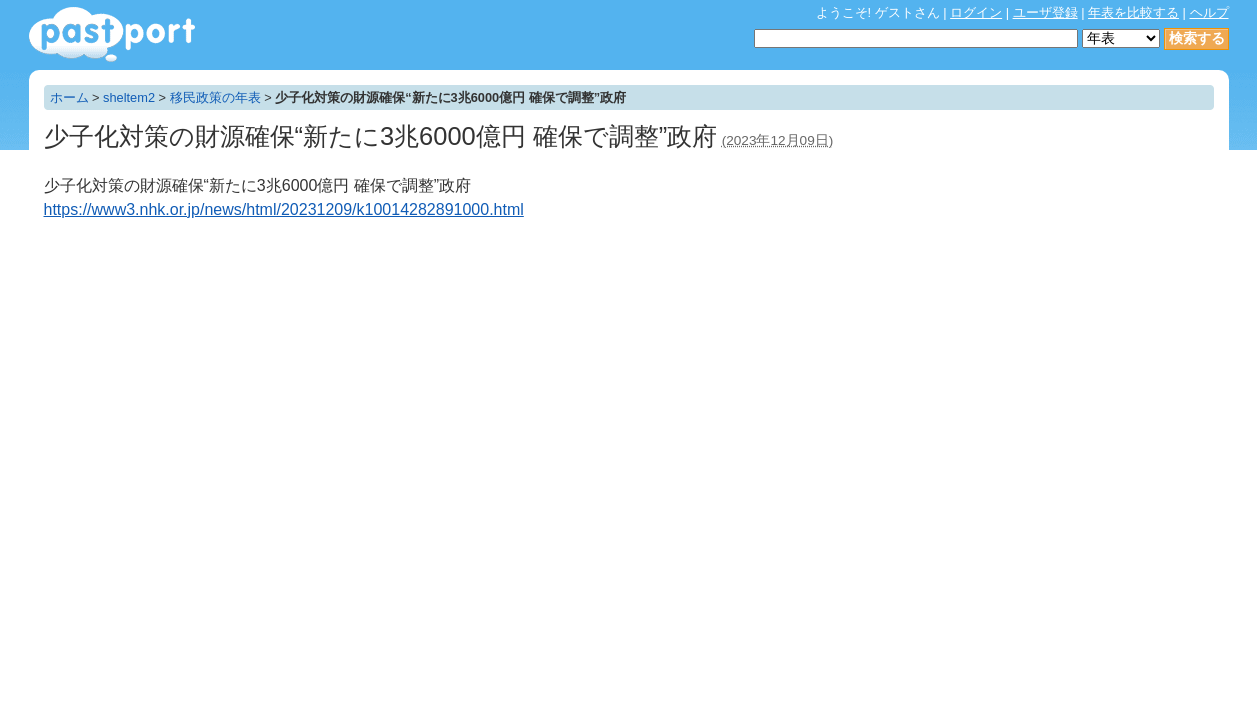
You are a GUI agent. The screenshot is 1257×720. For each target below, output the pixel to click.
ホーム (69, 97)
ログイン (976, 12)
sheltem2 (129, 97)
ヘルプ (1209, 12)
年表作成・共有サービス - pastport (112, 34)
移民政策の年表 (215, 97)
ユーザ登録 (1045, 12)
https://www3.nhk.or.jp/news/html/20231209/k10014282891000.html (284, 209)
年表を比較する (1133, 12)
